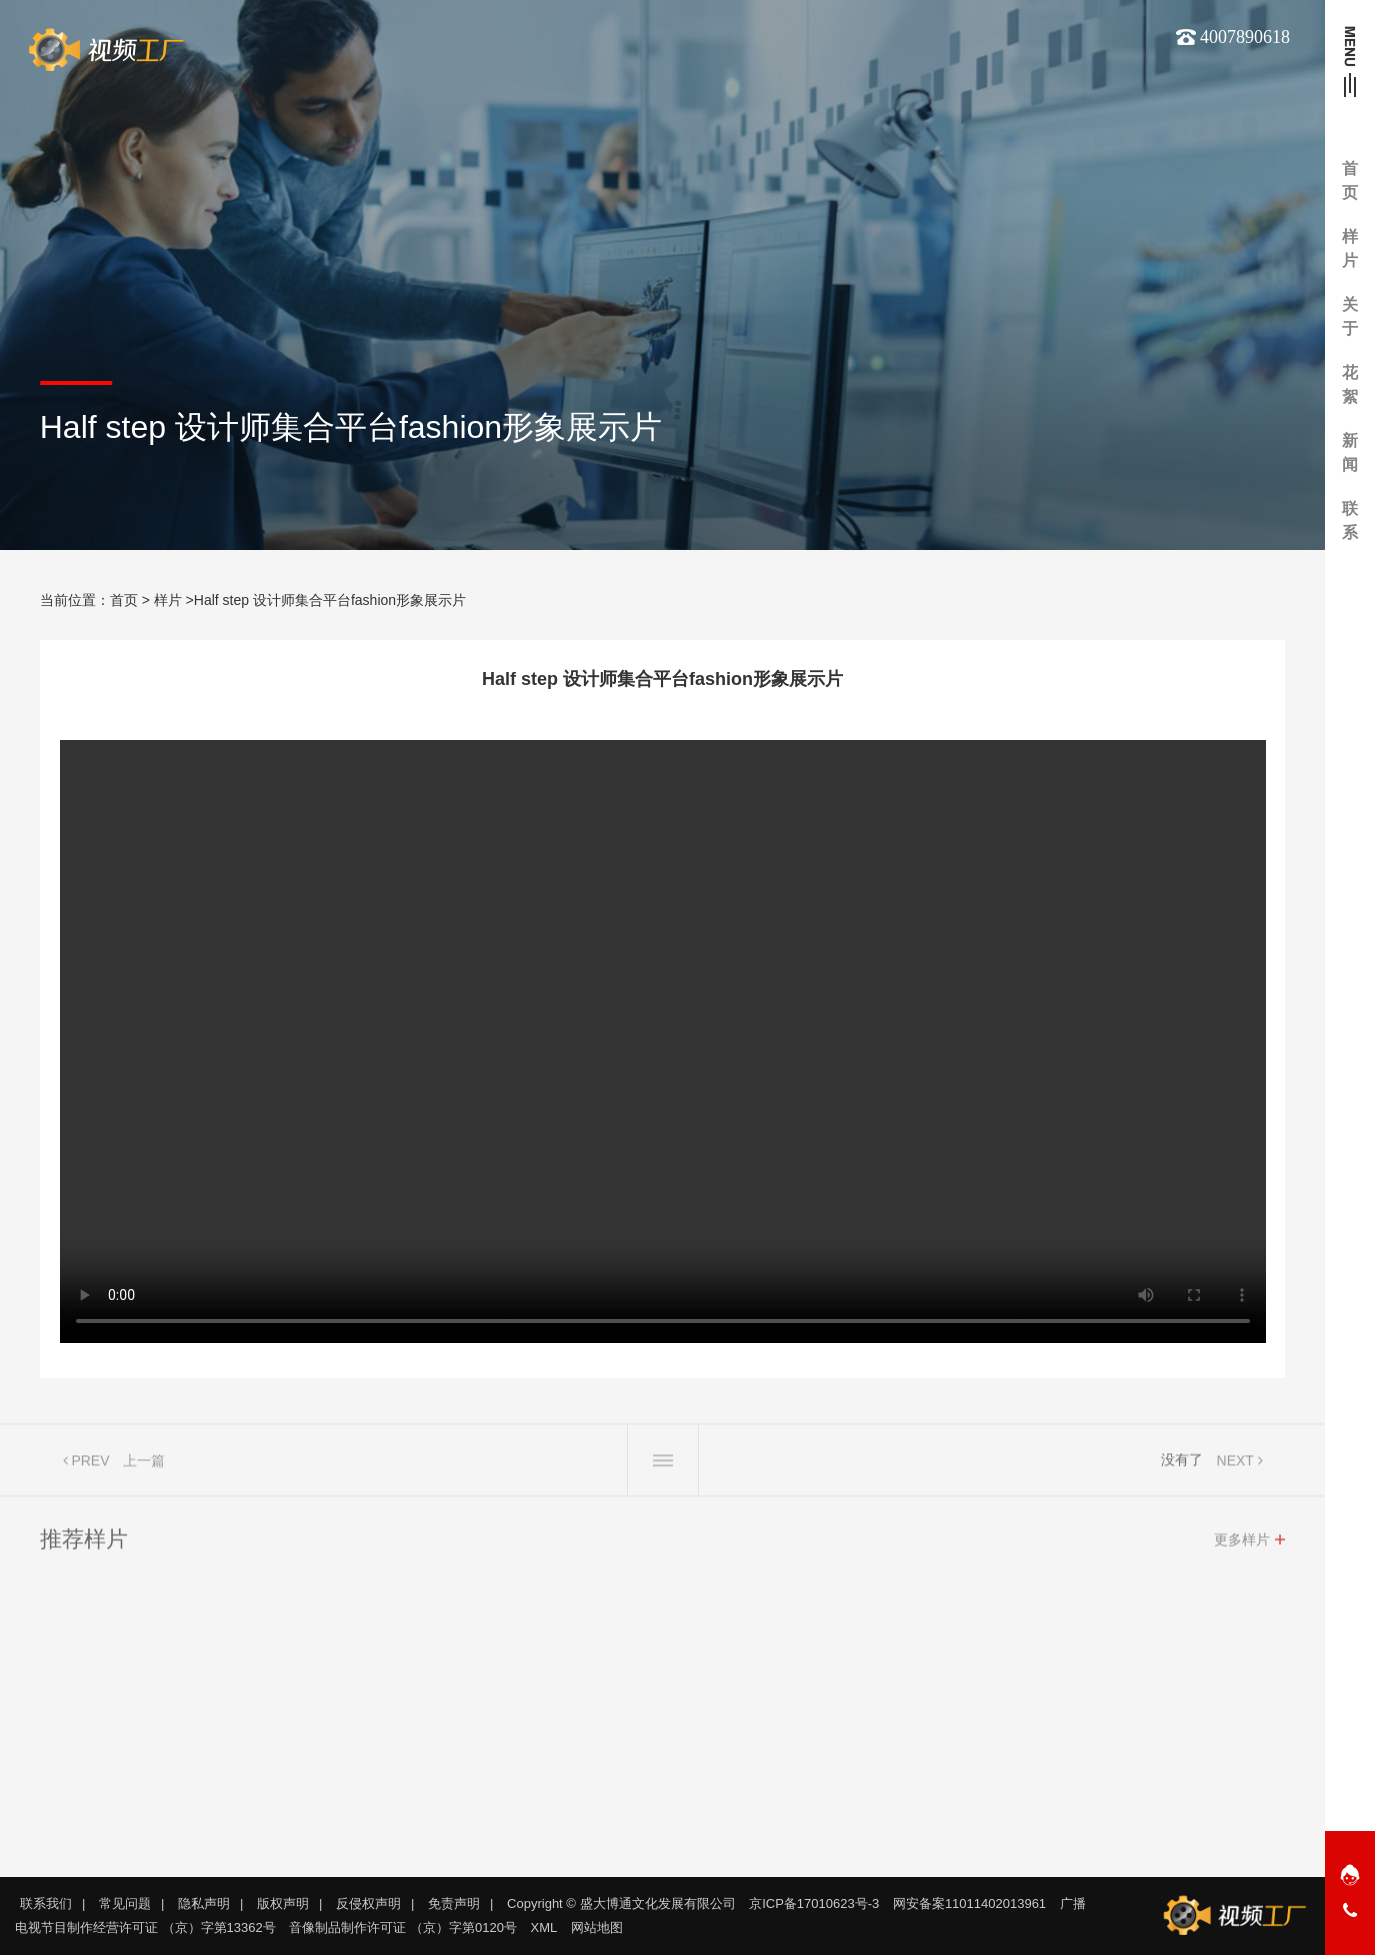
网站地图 (597, 1927)
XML (544, 1927)
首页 (124, 600)
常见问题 (125, 1903)
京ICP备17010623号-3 (814, 1903)
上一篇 (144, 1466)
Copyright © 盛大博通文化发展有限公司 (621, 1903)
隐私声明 (204, 1903)
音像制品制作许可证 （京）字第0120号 (403, 1927)
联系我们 (46, 1903)
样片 (168, 600)
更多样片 (1242, 1545)
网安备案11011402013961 (969, 1903)
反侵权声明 (368, 1903)
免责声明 (454, 1903)
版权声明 (283, 1903)
